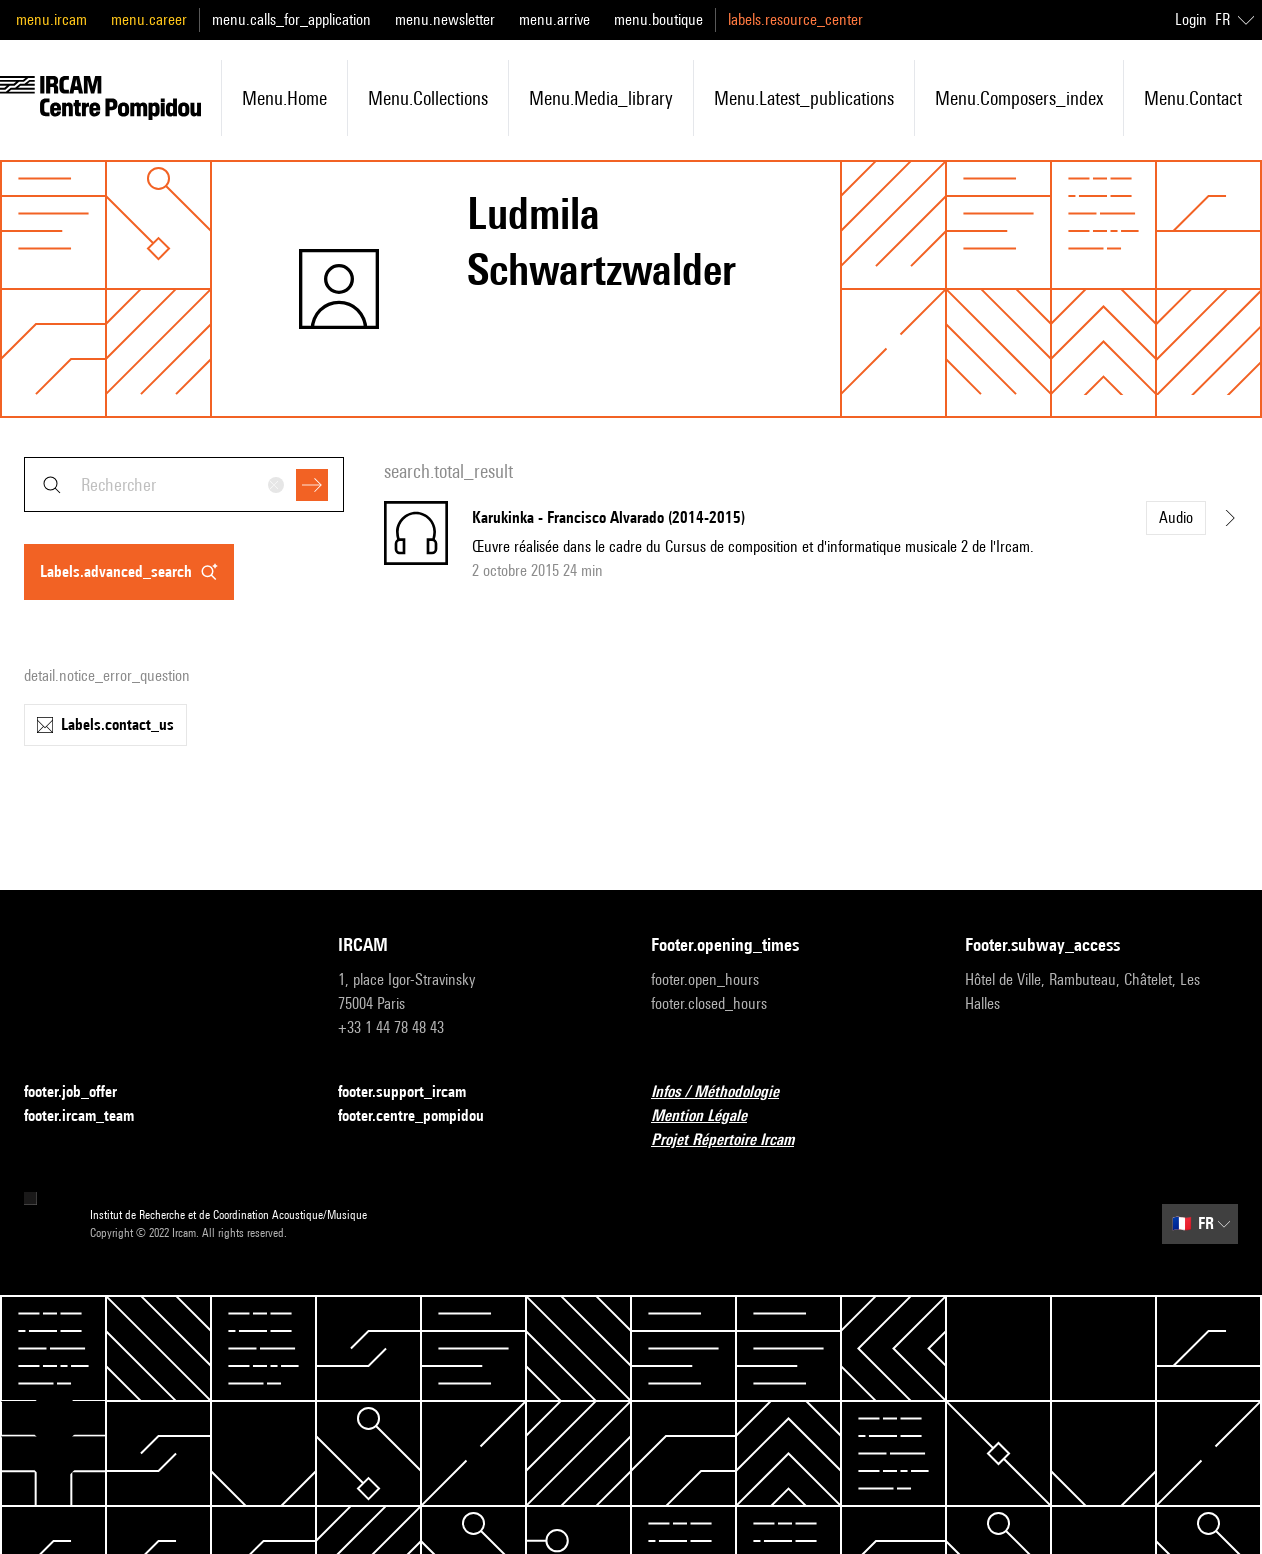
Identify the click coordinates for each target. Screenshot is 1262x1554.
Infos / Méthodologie (727, 1092)
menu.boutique (658, 19)
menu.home (284, 98)
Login (1191, 19)
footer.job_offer (82, 1092)
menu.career (149, 19)
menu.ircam (51, 19)
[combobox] (184, 484)
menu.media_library (601, 98)
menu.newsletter (445, 19)
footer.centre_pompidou (423, 1116)
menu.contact (1193, 98)
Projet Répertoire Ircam (734, 1140)
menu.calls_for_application (291, 19)
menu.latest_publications (804, 98)
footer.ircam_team (91, 1116)
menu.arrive (554, 19)
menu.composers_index (1019, 98)
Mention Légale (711, 1116)
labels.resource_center (795, 19)
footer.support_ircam (414, 1092)
